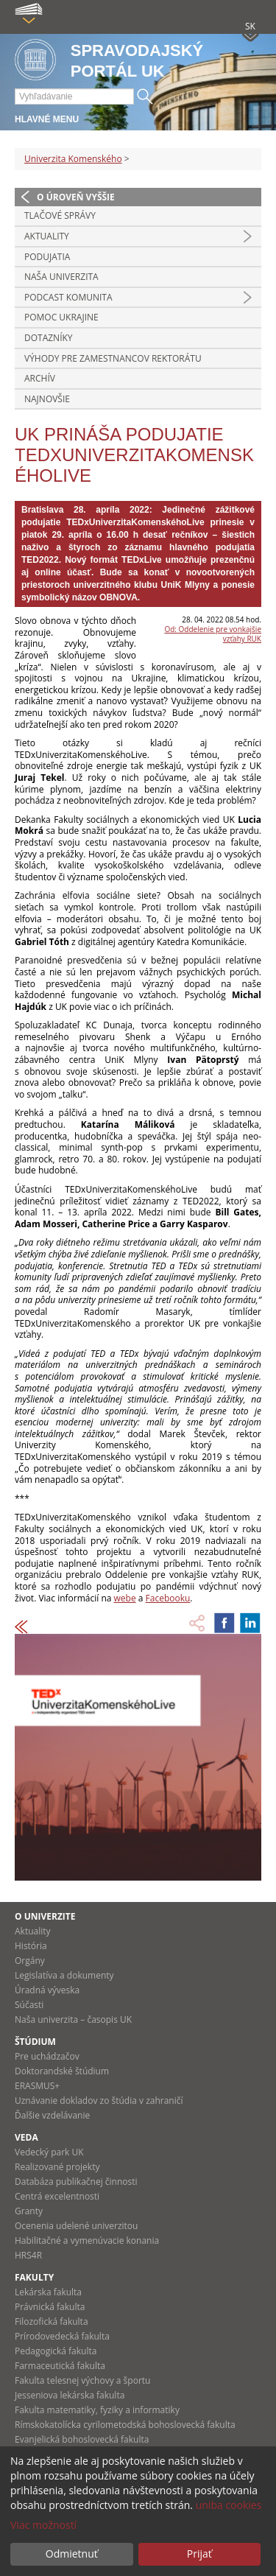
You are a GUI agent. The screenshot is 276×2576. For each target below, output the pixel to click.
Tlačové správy (60, 215)
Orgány (30, 1960)
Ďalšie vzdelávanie (52, 2115)
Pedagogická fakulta (55, 2351)
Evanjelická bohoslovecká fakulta (82, 2439)
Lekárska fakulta (48, 2292)
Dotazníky (48, 337)
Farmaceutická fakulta (60, 2365)
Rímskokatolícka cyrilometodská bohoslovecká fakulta (125, 2424)
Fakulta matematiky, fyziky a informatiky (97, 2410)
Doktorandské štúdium (62, 2071)
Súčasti (29, 2004)
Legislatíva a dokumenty (64, 1975)
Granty (29, 2211)
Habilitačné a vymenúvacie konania (87, 2240)
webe (125, 1598)
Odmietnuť (72, 2554)
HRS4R (28, 2255)
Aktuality (46, 236)
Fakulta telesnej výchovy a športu (82, 2380)
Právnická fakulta (50, 2306)
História (31, 1946)
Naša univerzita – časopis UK (73, 2019)
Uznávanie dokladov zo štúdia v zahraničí (99, 2100)
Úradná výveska (47, 1990)
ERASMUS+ (37, 2086)
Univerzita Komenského (73, 158)
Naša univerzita (61, 276)
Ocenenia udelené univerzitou (76, 2225)
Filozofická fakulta (51, 2321)
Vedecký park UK (49, 2152)
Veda (26, 2137)
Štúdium (35, 2041)
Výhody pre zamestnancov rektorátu (113, 358)
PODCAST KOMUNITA (68, 297)
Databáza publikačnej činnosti (76, 2181)
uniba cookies (229, 2505)
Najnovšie (47, 399)
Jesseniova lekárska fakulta (69, 2395)
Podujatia (47, 256)
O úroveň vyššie (76, 197)
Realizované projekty (57, 2167)
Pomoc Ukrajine (61, 317)
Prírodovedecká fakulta (62, 2336)
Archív (39, 378)
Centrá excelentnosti (57, 2196)
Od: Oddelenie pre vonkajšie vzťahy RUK (212, 634)
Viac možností (43, 2525)
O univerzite (45, 1916)
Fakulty (34, 2277)
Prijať (199, 2554)
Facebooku (168, 1598)
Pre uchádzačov (47, 2056)
